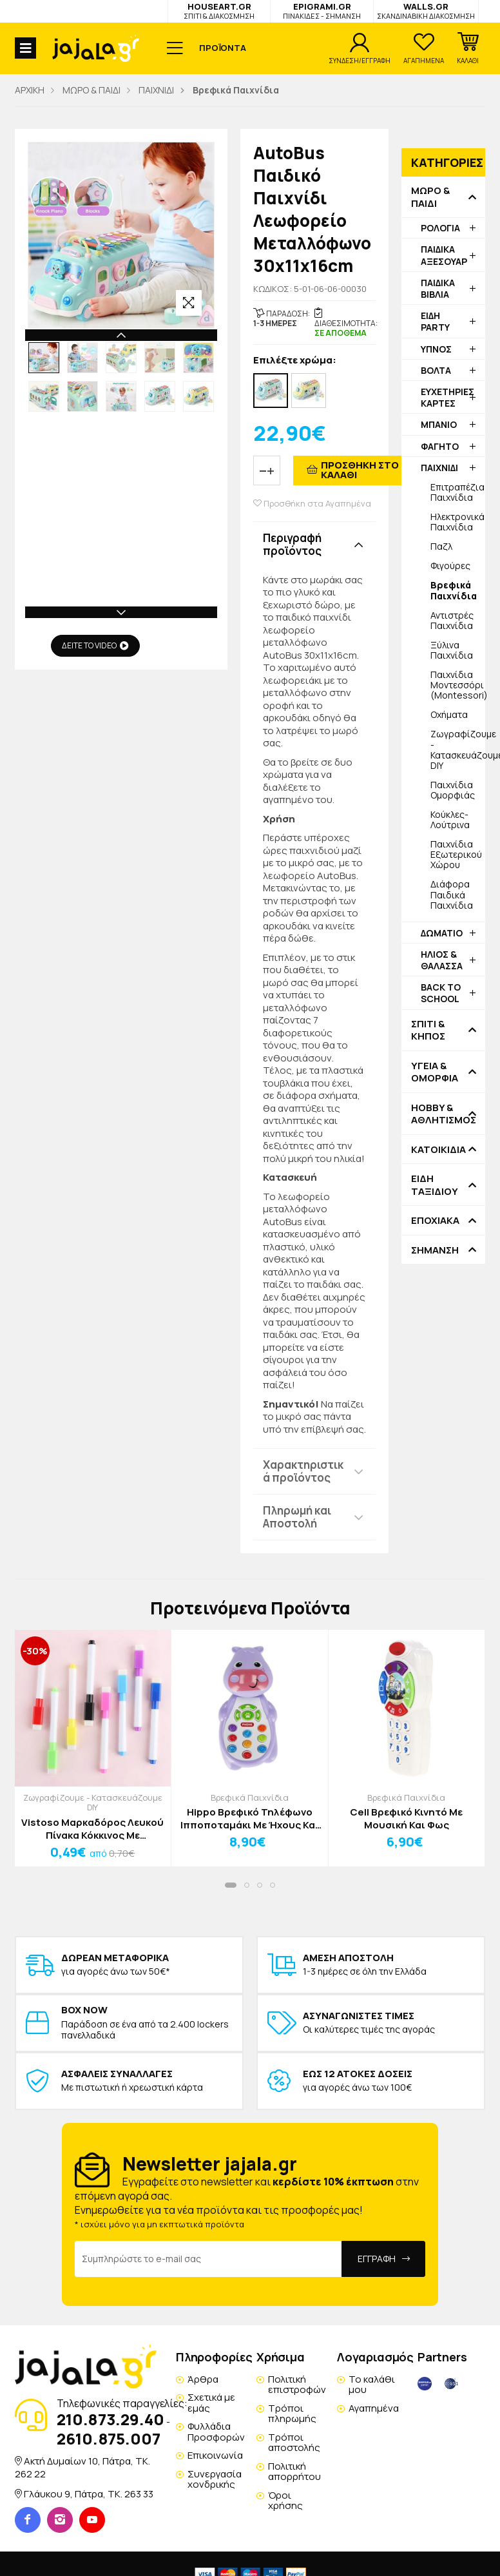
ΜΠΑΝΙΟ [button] (439, 424)
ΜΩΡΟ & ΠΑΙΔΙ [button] (430, 196)
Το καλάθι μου (372, 2384)
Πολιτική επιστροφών (297, 2384)
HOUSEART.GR (219, 11)
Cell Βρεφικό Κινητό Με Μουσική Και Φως (406, 1818)
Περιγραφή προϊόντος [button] (292, 544)
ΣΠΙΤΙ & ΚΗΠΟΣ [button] (428, 1030)
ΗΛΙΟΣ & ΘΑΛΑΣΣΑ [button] (442, 960)
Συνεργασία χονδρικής (215, 2479)
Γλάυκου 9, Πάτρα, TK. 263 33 (88, 2494)
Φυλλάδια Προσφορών (216, 2431)
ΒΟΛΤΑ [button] (436, 370)
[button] (468, 48)
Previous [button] (121, 335)
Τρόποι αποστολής (294, 2442)
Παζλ (441, 546)
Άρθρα (203, 2379)
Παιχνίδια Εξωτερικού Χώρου (456, 854)
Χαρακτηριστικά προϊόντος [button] (303, 1471)
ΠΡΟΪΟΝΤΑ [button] (222, 47)
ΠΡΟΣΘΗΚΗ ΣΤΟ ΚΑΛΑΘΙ (360, 469)
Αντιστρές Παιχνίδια (452, 620)
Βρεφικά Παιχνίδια (250, 1797)
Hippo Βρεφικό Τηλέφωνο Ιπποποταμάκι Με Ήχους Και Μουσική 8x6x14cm (249, 1818)
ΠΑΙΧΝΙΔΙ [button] (439, 467)
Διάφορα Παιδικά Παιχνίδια (451, 894)
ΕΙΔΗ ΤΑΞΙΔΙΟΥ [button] (434, 1184)
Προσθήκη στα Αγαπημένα (312, 503)
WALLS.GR (426, 11)
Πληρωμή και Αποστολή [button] (297, 1517)
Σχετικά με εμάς (211, 2402)
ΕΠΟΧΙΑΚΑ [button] (435, 1220)
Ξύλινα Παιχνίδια (451, 650)
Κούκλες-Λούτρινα (450, 819)
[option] (43, 358)
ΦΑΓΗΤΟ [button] (440, 446)
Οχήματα (449, 714)
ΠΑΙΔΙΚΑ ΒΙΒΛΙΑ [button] (438, 288)
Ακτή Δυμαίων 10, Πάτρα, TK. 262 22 (82, 2467)
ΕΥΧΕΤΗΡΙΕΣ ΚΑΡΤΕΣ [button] (447, 397)
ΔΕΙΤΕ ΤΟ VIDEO (95, 645)
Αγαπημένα (374, 2408)
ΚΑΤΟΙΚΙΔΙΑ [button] (438, 1149)
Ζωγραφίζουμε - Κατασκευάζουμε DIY (457, 749)
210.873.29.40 (110, 2419)
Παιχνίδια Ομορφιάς (452, 790)
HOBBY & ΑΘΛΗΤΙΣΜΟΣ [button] (443, 1114)
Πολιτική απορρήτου (294, 2471)
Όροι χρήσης (285, 2500)
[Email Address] (208, 2259)
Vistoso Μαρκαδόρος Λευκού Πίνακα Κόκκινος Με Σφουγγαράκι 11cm (92, 1828)
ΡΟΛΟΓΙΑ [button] (440, 228)
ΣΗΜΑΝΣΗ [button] (435, 1250)
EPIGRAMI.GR (322, 11)
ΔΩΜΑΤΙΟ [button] (442, 933)
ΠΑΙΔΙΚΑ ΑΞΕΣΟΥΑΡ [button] (444, 255)
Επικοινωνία (215, 2455)
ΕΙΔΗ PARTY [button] (435, 321)
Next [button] (121, 612)
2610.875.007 (108, 2438)
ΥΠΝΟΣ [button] (436, 349)
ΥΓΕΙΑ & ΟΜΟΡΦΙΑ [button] (434, 1072)
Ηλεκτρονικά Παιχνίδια (457, 521)
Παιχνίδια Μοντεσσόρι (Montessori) (457, 684)
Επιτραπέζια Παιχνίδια (457, 492)
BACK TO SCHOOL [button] (441, 993)
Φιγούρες (450, 565)
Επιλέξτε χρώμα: (294, 360)
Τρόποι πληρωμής (292, 2413)
